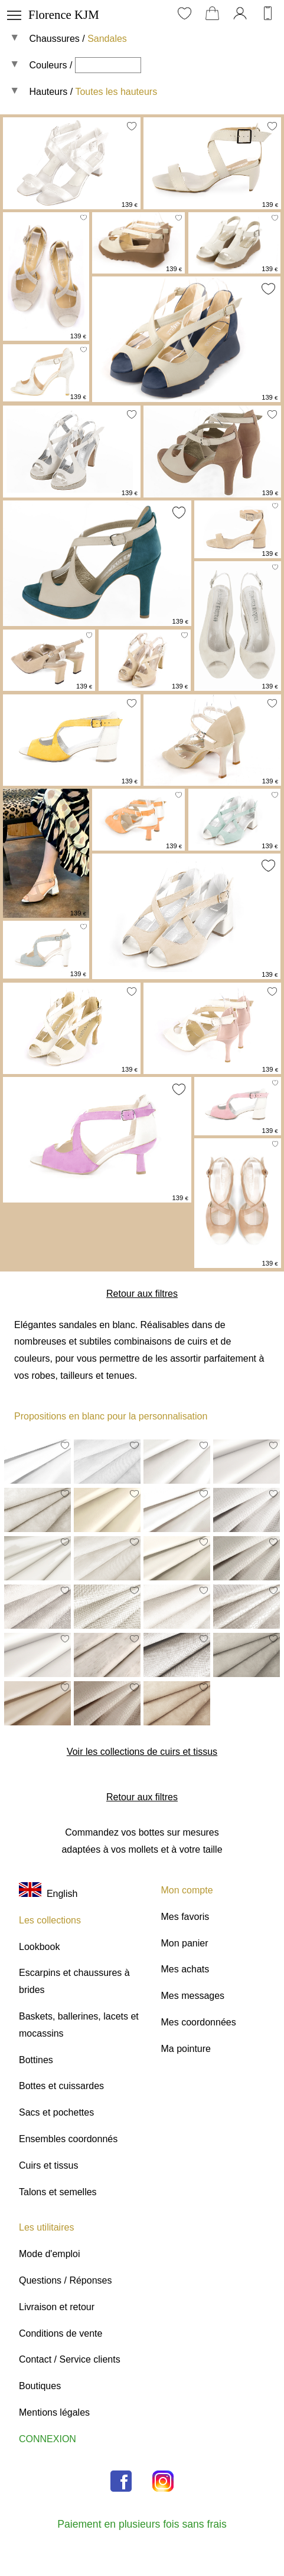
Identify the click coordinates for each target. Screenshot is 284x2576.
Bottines (36, 2060)
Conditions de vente (60, 2333)
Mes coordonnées (198, 2022)
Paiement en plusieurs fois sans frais (142, 2524)
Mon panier (184, 1943)
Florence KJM (63, 14)
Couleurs (48, 65)
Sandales (107, 39)
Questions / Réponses (65, 2280)
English (48, 1894)
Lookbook (39, 1947)
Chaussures (54, 39)
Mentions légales (54, 2412)
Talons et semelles (58, 2192)
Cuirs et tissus (48, 2165)
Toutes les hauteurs (116, 92)
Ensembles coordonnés (68, 2139)
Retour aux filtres (142, 1294)
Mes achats (185, 1969)
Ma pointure (186, 2049)
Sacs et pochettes (56, 2112)
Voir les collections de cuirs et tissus (142, 1752)
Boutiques (40, 2386)
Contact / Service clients (69, 2359)
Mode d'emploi (49, 2254)
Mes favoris (185, 1917)
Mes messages (193, 1996)
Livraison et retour (56, 2307)
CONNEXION (47, 2439)
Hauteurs (48, 92)
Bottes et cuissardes (61, 2086)
